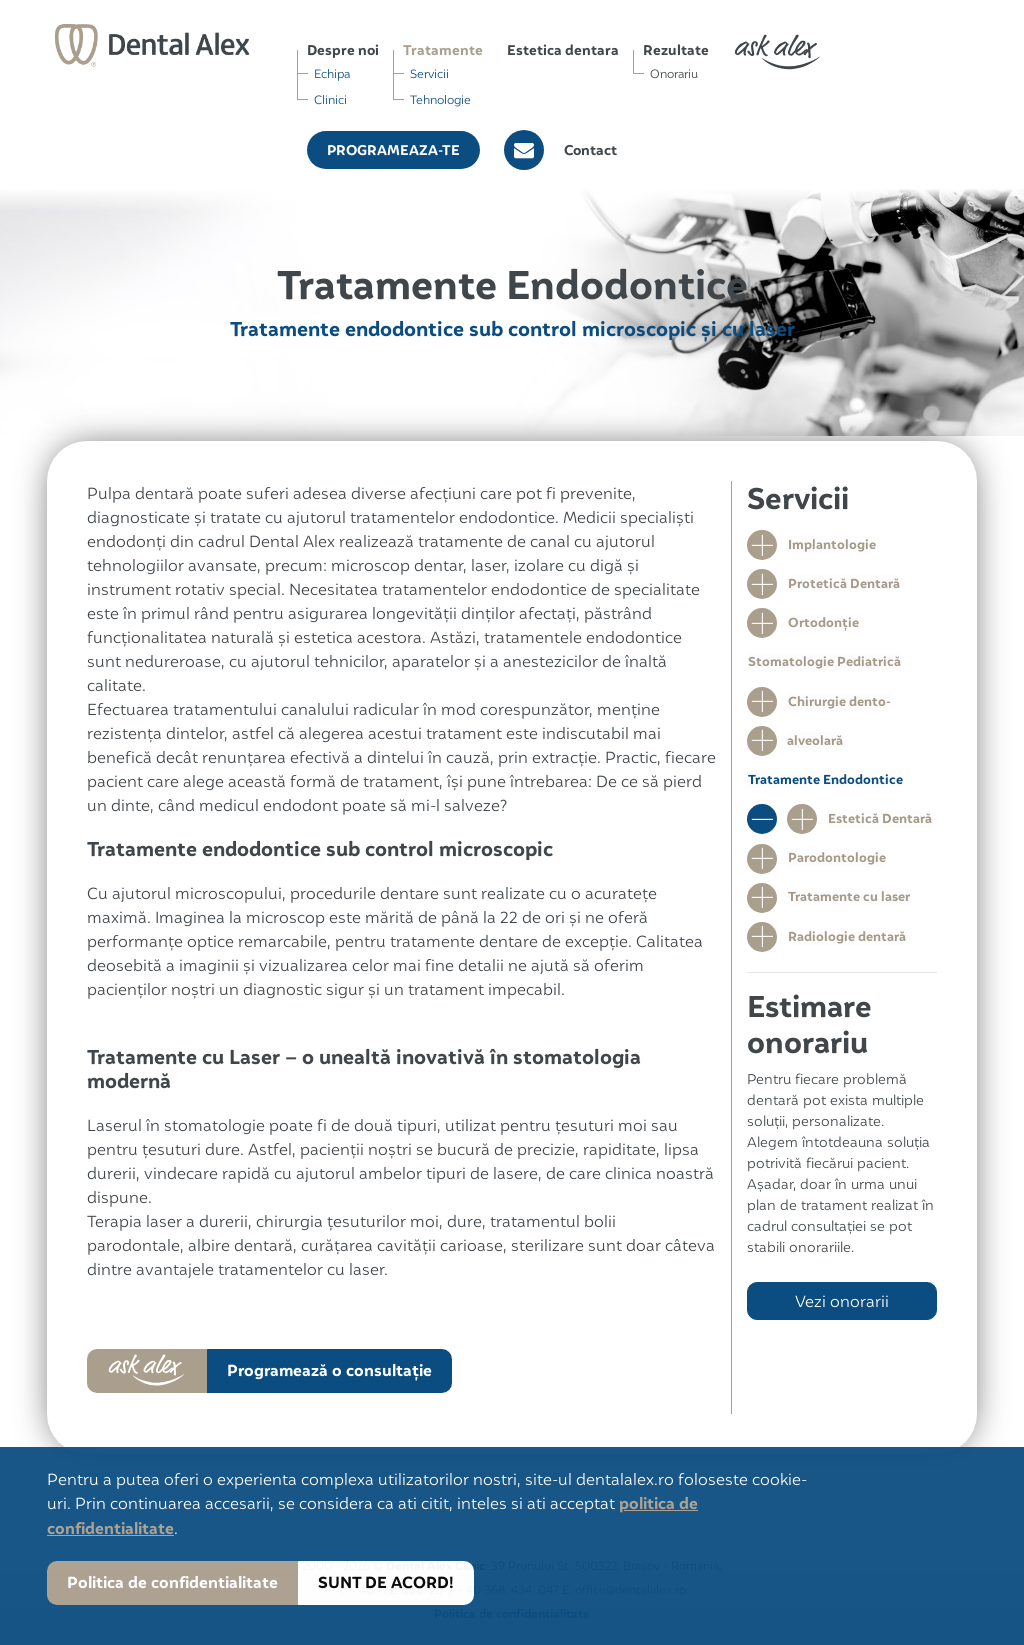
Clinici (330, 99)
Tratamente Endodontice (824, 784)
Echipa (332, 73)
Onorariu (674, 73)
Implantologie (831, 544)
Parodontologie (836, 864)
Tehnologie (440, 99)
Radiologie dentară (846, 944)
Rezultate (676, 50)
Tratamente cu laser (848, 904)
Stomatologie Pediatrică (823, 664)
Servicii (429, 73)
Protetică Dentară (843, 584)
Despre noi (343, 50)
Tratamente (443, 50)
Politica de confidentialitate (172, 1582)
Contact (590, 150)
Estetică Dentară (879, 824)
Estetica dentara (563, 50)
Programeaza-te (393, 150)
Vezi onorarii (842, 1310)
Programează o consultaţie (328, 1370)
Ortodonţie (822, 624)
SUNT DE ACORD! (385, 1582)
